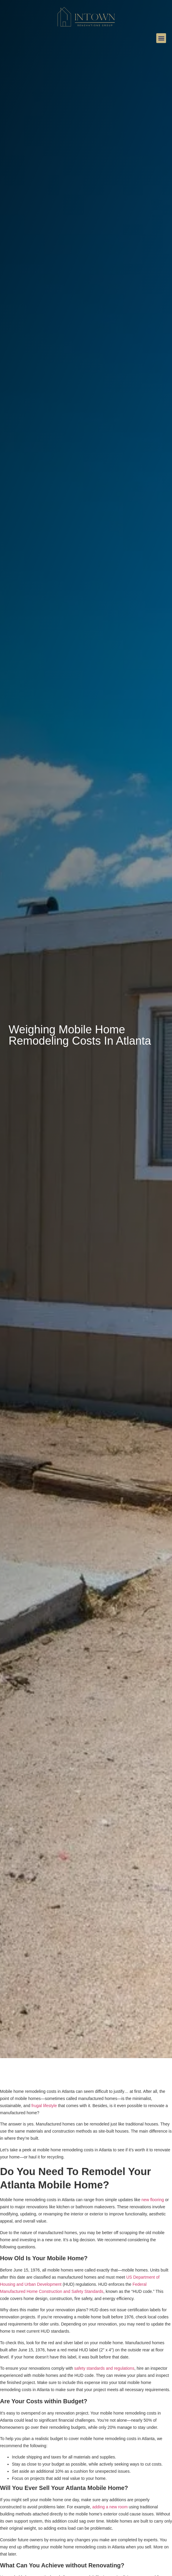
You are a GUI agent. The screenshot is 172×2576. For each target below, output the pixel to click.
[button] (161, 38)
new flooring (152, 2199)
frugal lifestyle (44, 2105)
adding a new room (109, 2506)
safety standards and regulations (104, 2368)
